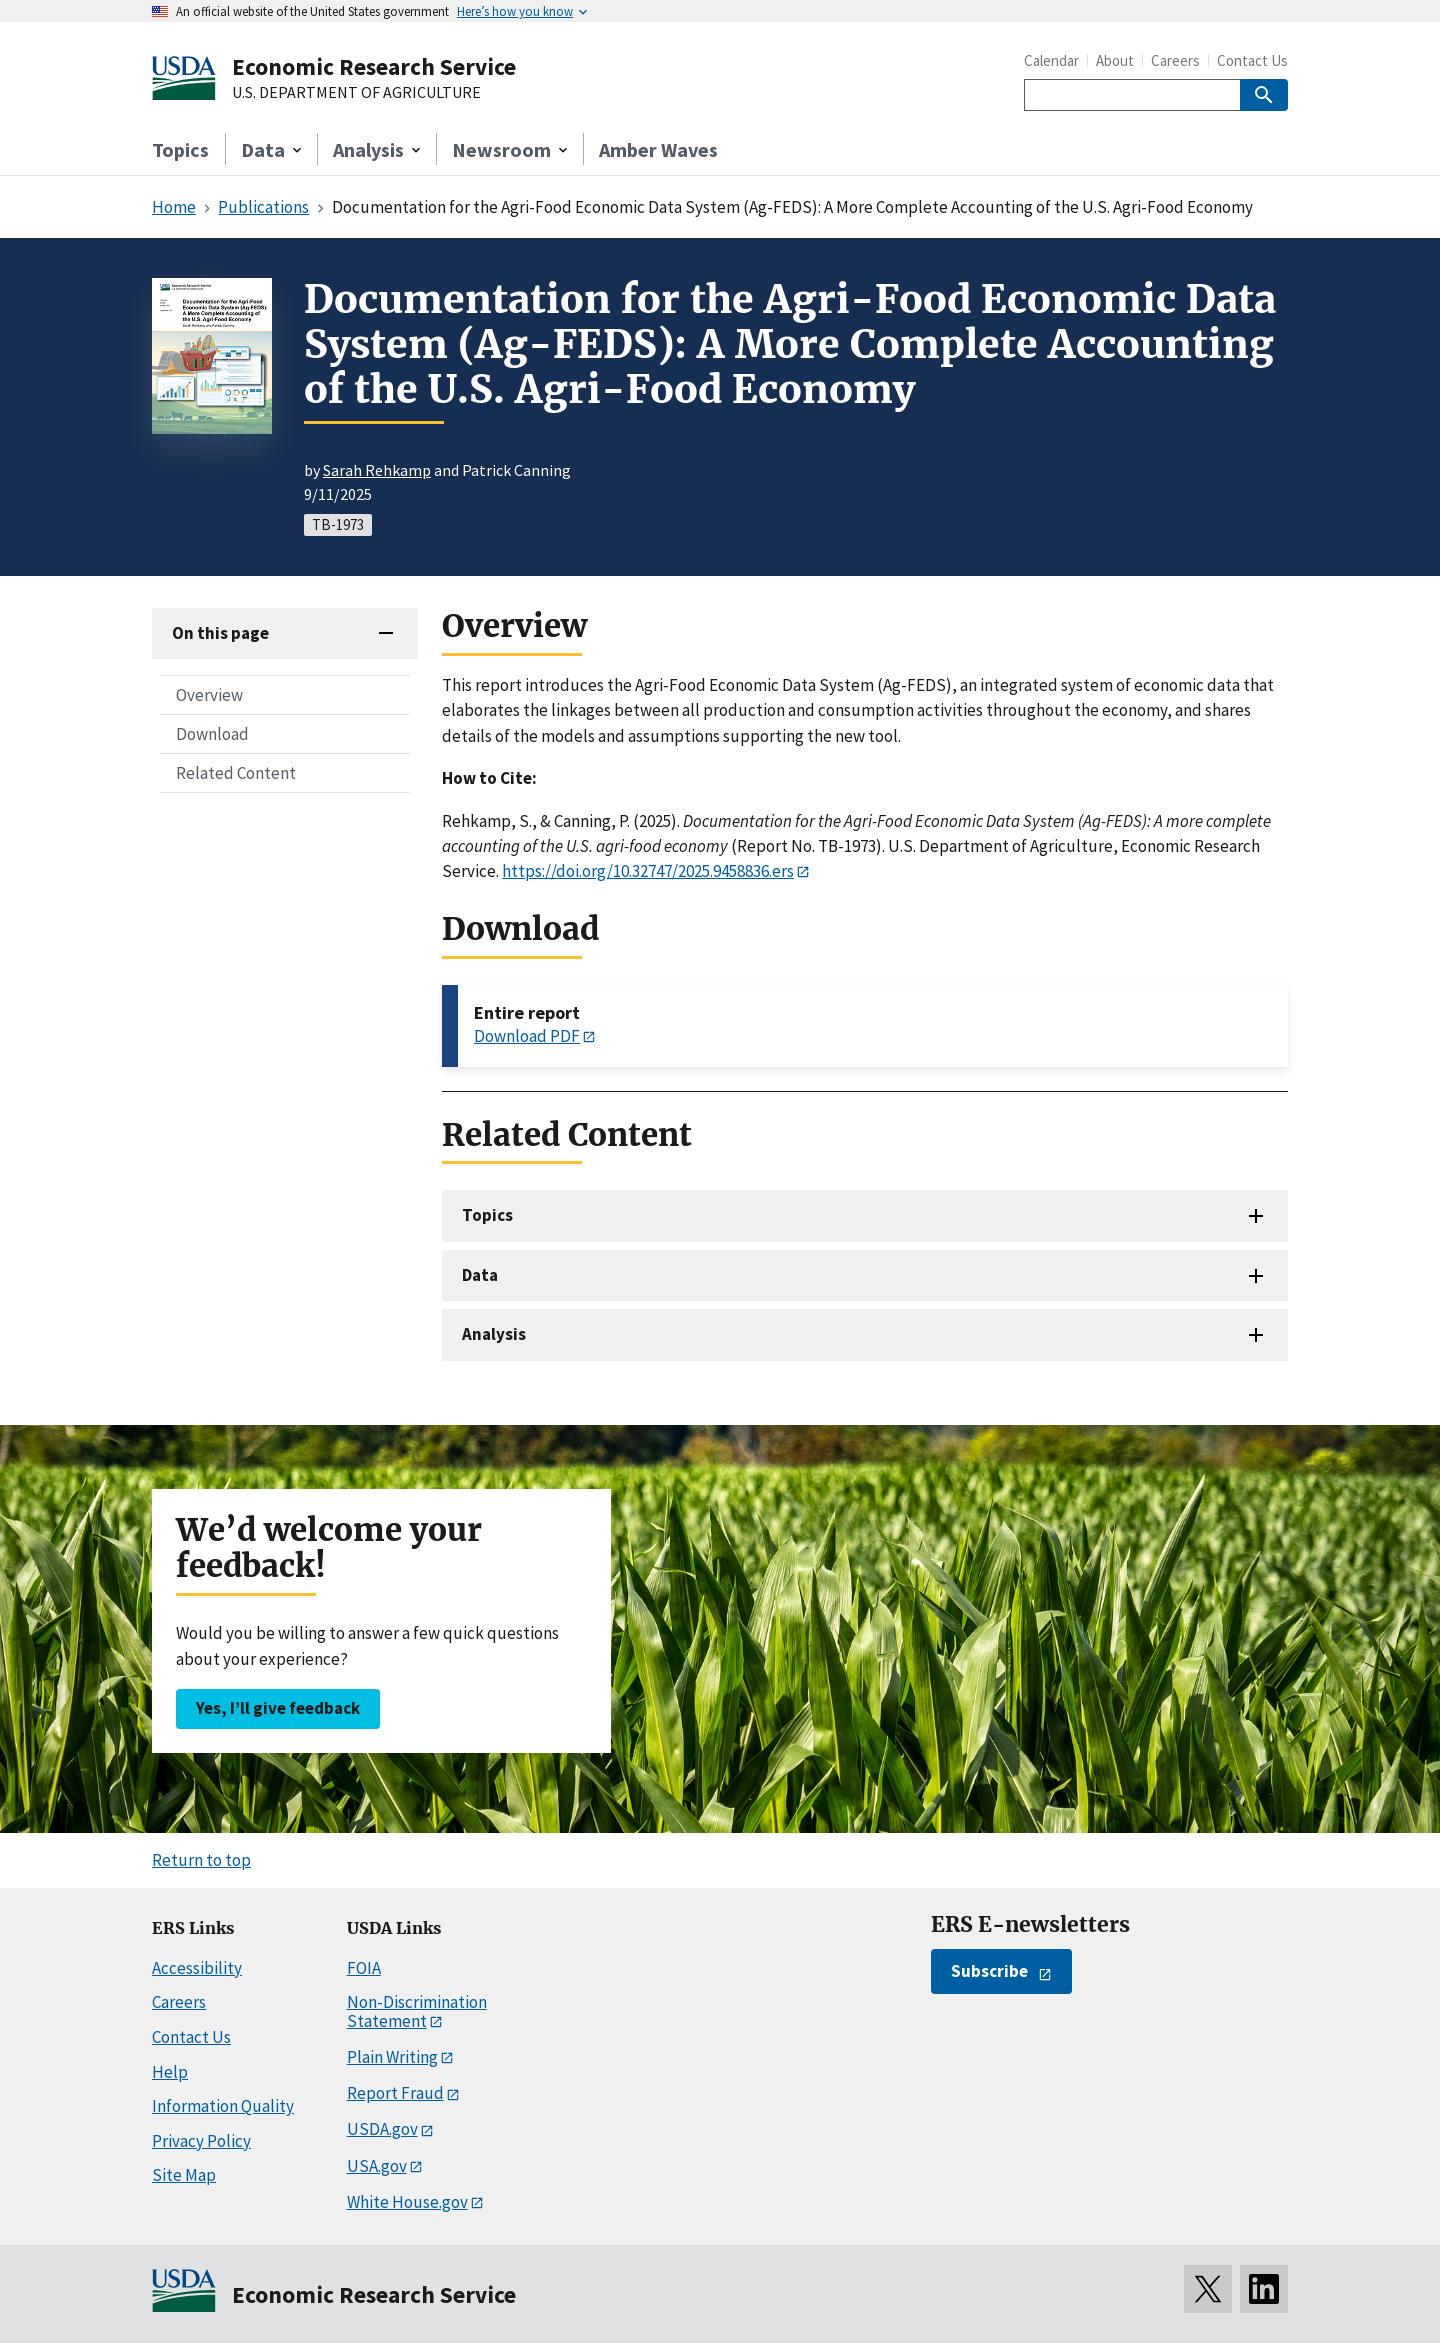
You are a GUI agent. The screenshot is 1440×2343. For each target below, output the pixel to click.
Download (212, 734)
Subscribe (989, 1971)
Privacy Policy (201, 2141)
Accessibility (197, 1968)
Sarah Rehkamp (377, 470)
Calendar (1051, 60)
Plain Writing (392, 2057)
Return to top (201, 1860)
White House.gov (407, 2202)
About (1115, 60)
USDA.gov (382, 2129)
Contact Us (1252, 60)
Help (170, 2072)
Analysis (494, 1334)
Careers (1175, 60)
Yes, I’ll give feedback (278, 1708)
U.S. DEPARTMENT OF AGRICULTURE (356, 93)
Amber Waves (658, 149)
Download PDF (527, 1036)
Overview (209, 695)
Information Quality (223, 2106)
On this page (220, 633)
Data (480, 1275)
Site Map (184, 2175)
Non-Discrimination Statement (417, 2011)
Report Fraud (395, 2093)
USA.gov (377, 2166)
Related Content (236, 773)
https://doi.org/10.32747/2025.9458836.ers (648, 871)
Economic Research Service (374, 66)
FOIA (364, 1968)
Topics (180, 149)
